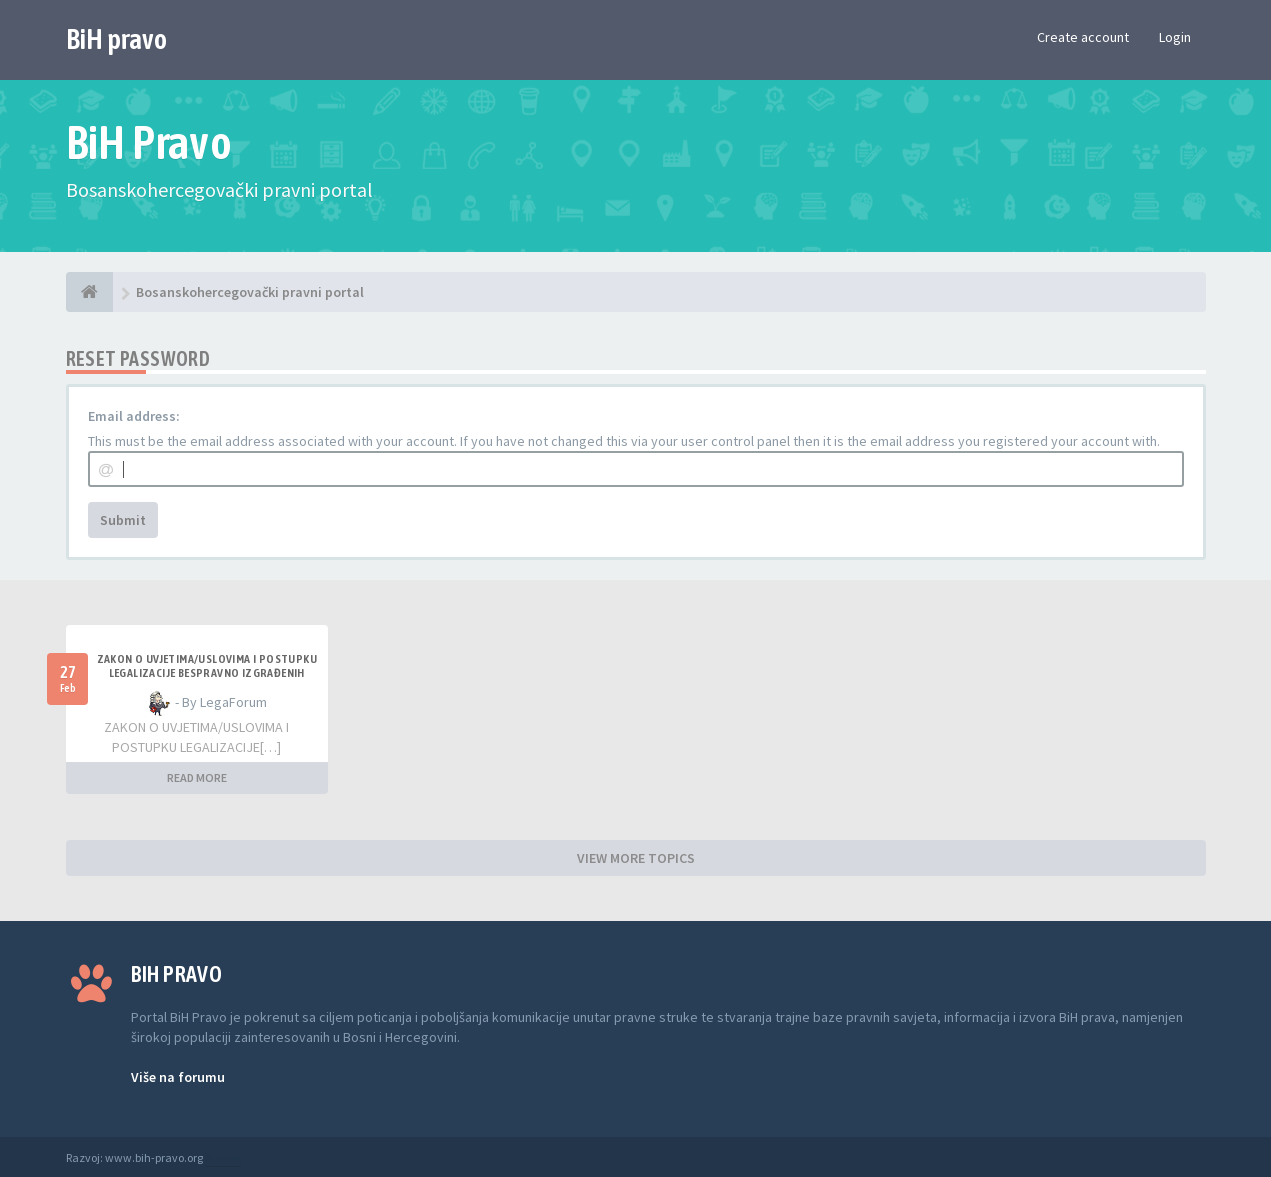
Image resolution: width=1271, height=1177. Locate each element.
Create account (1083, 37)
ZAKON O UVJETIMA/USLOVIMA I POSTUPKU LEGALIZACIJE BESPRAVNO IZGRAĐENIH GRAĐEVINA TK (207, 673)
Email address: (134, 416)
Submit (123, 520)
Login (1175, 37)
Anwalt (223, 1157)
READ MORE (197, 777)
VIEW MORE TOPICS (636, 858)
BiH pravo (116, 39)
